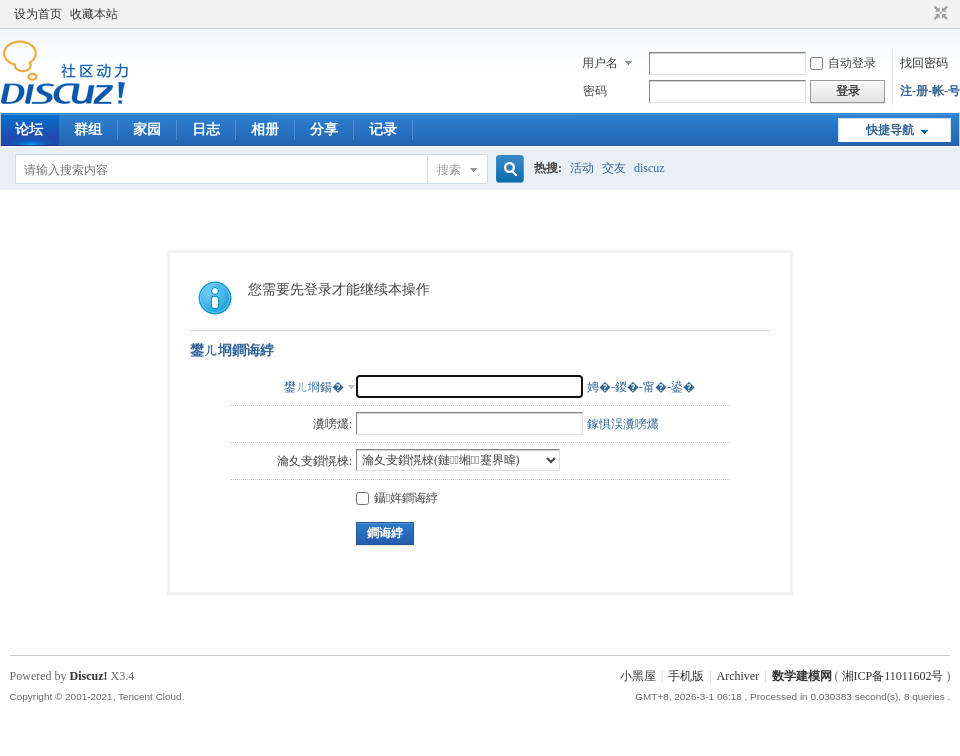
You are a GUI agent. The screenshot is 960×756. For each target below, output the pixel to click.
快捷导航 (890, 130)
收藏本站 (94, 14)
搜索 (449, 170)
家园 (147, 129)
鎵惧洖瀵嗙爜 (623, 424)
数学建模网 (802, 676)
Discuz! (89, 676)
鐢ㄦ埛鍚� (314, 387)
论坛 (29, 129)
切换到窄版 (938, 14)
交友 (614, 168)
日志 (206, 129)
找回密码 (924, 63)
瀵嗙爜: (332, 424)
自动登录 (843, 63)
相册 (265, 129)
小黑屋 (638, 676)
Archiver (738, 676)
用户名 (600, 63)
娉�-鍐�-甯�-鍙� (641, 387)
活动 (582, 168)
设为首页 (38, 14)
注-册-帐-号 (930, 91)
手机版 (686, 676)
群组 (88, 129)
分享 (324, 129)
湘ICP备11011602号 (893, 676)
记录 (383, 129)
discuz (649, 168)
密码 (595, 91)
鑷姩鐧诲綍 (397, 498)
